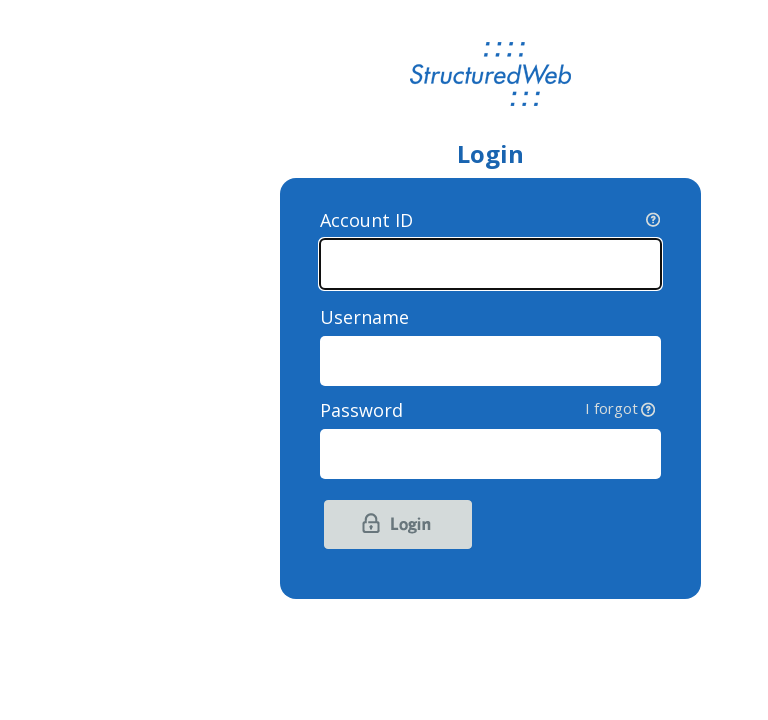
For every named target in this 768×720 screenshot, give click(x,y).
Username (364, 317)
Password (490, 410)
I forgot (611, 408)
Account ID (366, 220)
